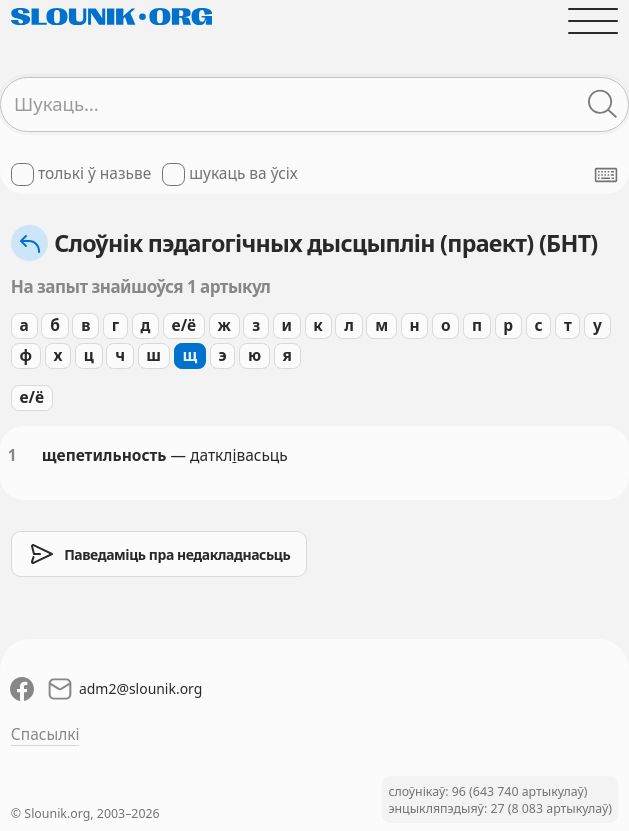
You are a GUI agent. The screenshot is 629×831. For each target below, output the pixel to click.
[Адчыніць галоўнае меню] (593, 20)
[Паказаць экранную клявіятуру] (606, 175)
